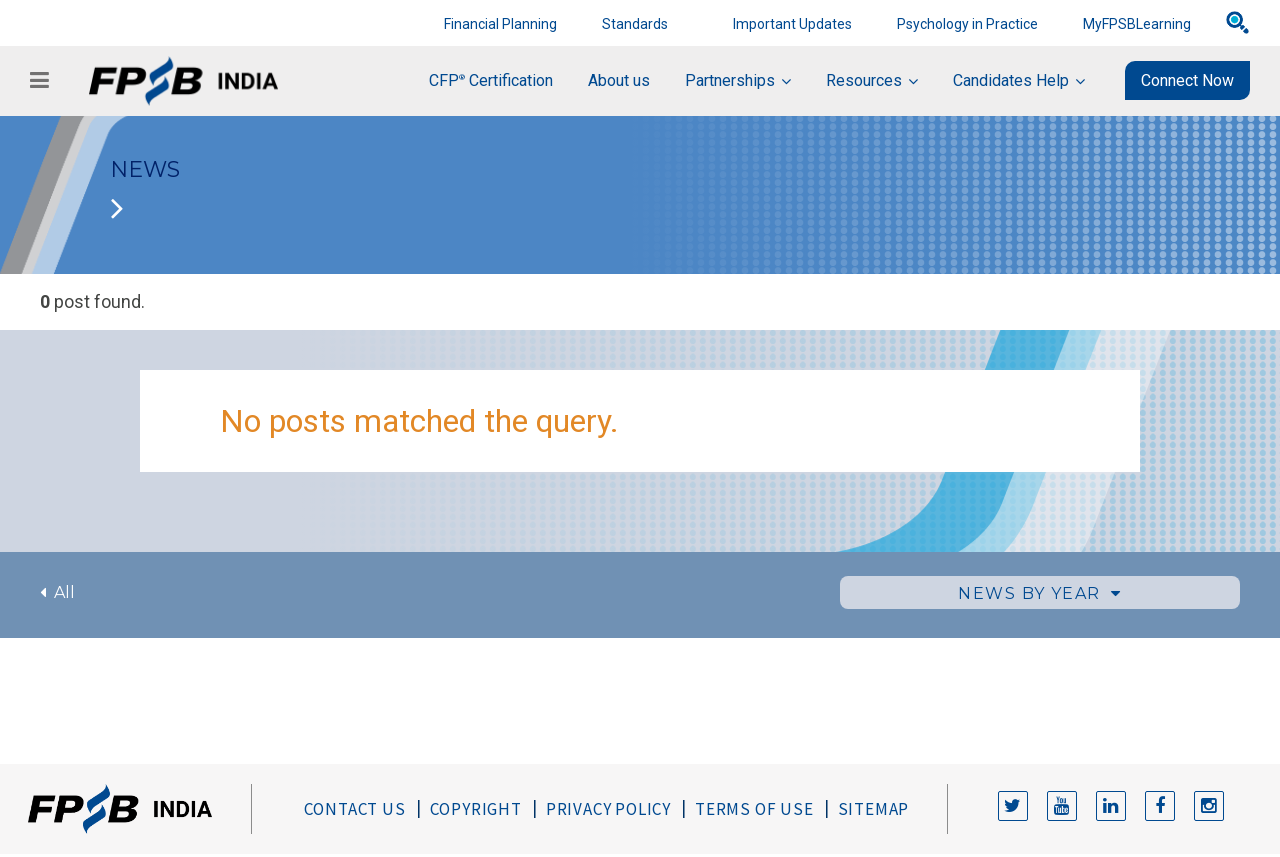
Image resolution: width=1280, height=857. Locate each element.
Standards (635, 24)
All (57, 592)
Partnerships (730, 80)
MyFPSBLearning (1137, 24)
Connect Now (1187, 80)
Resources (864, 80)
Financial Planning (500, 24)
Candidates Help (1011, 80)
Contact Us (355, 809)
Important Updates (792, 24)
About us (619, 80)
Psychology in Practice (967, 24)
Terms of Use (754, 809)
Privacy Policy (608, 809)
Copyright (476, 809)
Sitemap (874, 809)
